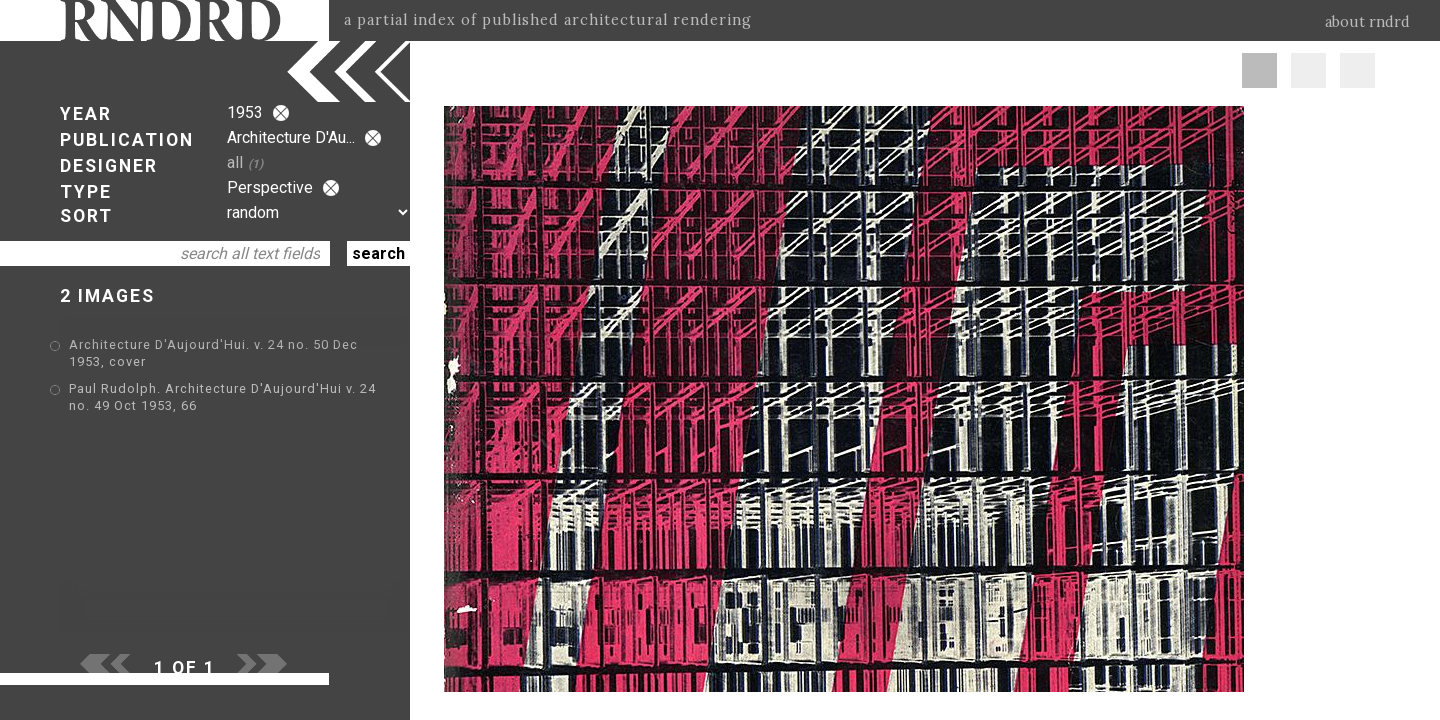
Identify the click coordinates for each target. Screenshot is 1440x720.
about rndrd (1367, 22)
